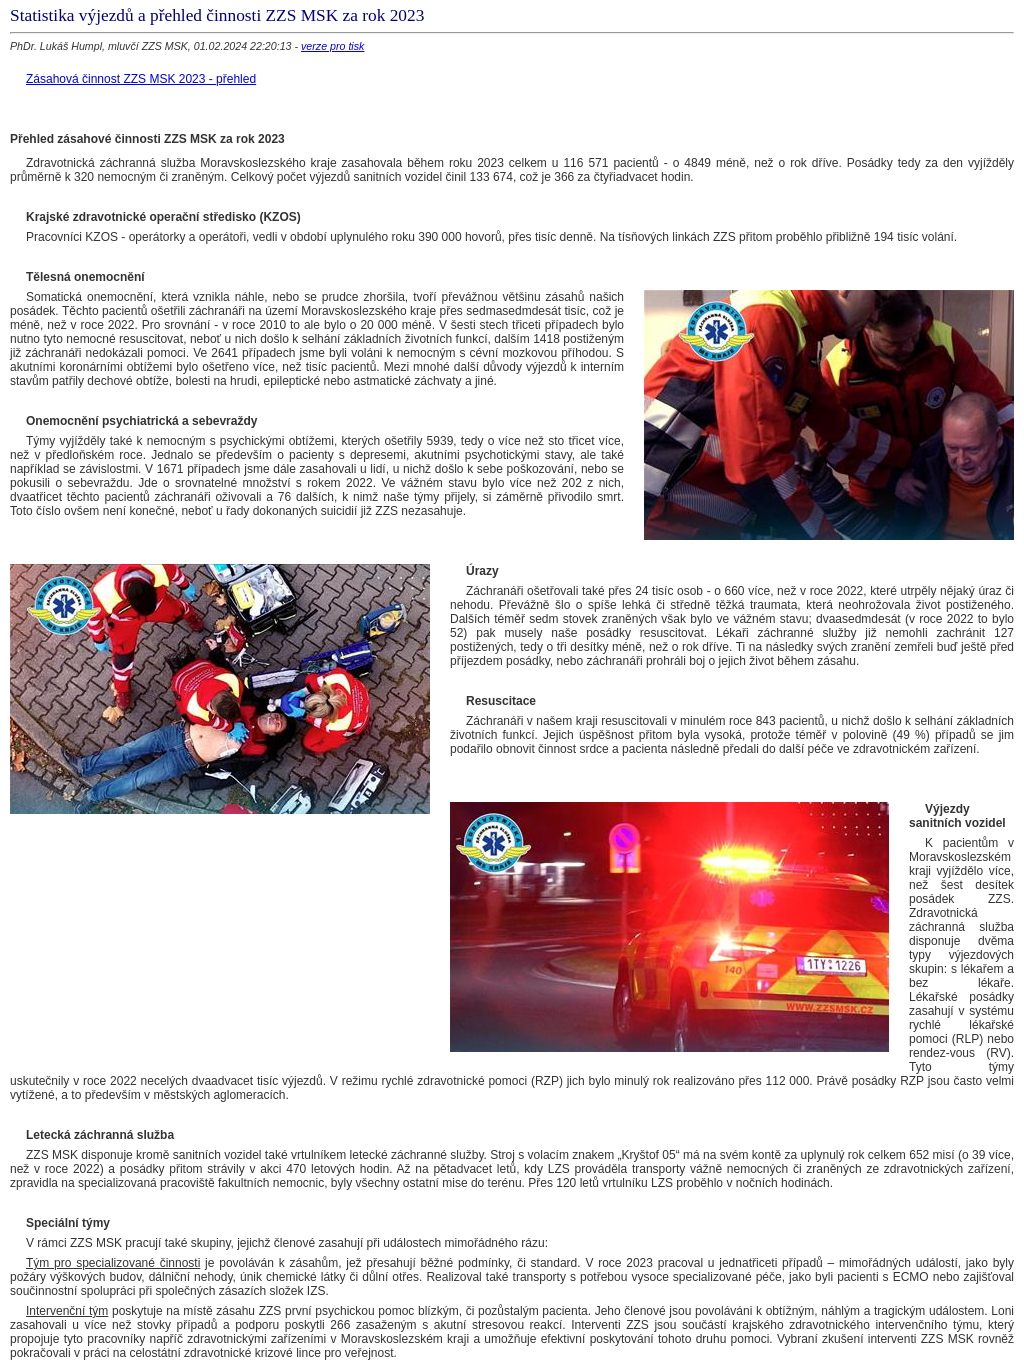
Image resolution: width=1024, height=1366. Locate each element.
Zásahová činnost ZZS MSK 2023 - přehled (141, 79)
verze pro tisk (332, 46)
